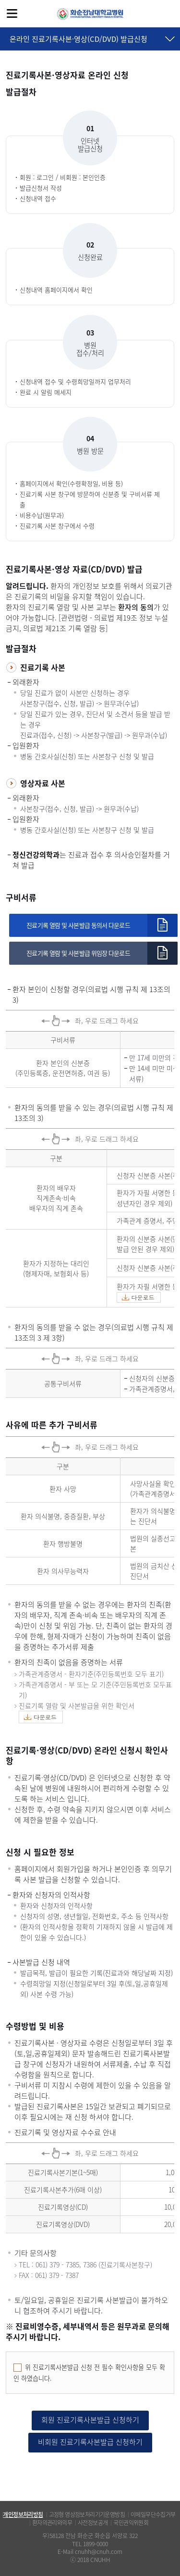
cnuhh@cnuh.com (98, 2551)
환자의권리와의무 (52, 2522)
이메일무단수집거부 (153, 2514)
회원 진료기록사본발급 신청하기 (90, 2419)
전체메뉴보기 (12, 13)
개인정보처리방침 (23, 2514)
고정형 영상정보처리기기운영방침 (87, 2514)
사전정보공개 (93, 2522)
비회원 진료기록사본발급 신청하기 (90, 2442)
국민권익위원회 (130, 2522)
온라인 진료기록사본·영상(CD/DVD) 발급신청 (78, 39)
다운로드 (143, 1297)
